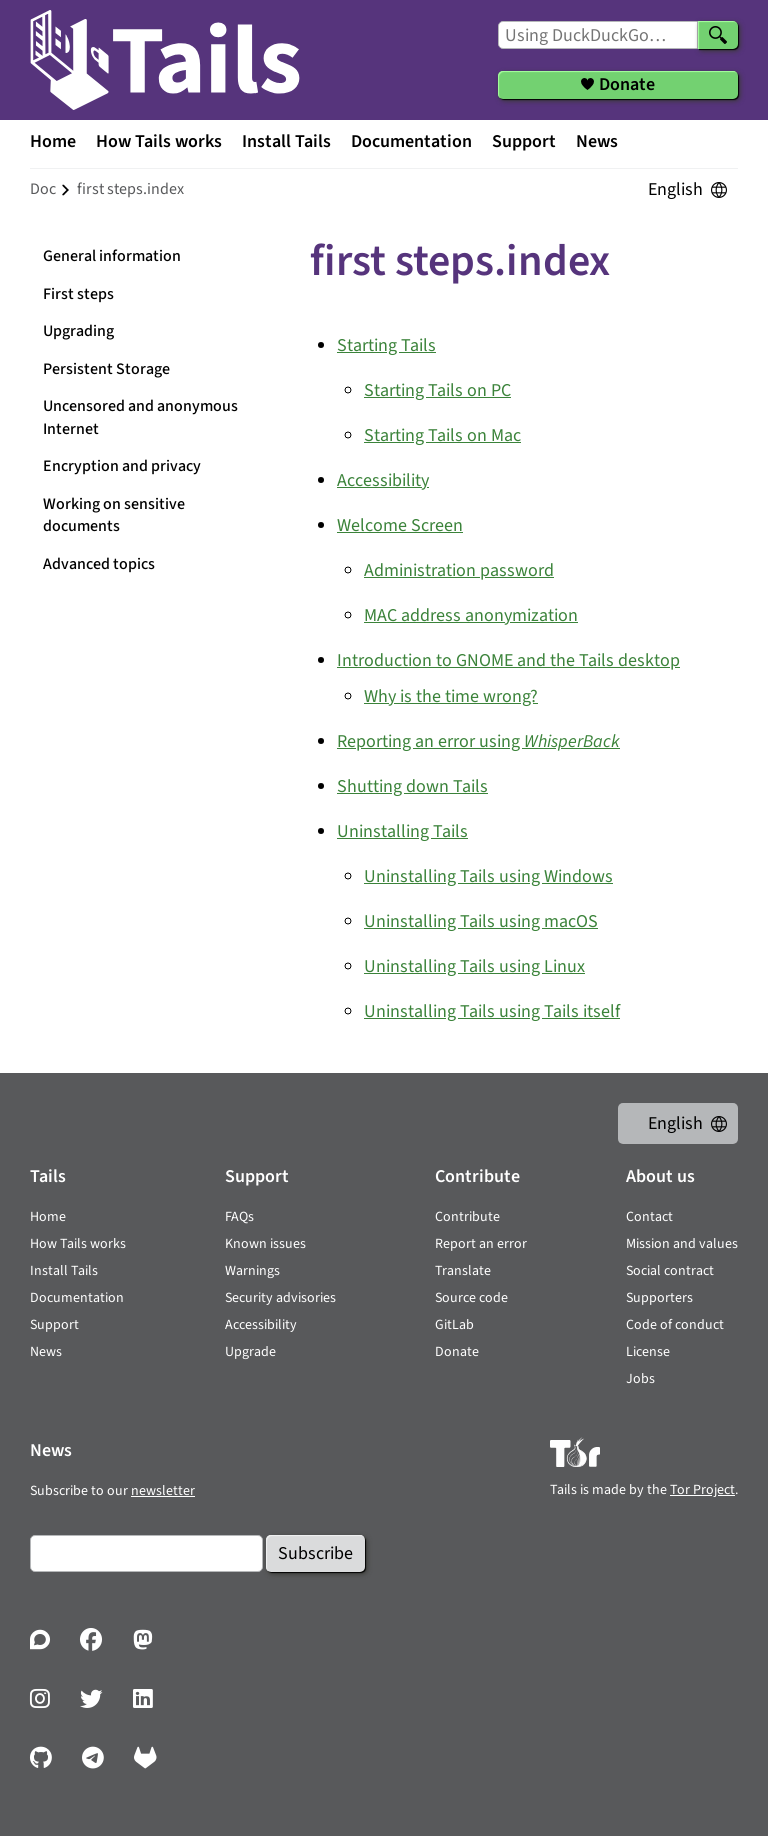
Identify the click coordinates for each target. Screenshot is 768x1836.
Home (53, 141)
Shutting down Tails (412, 786)
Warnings (252, 1271)
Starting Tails (386, 345)
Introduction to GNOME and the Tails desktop (508, 660)
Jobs (640, 1379)
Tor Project (702, 1490)
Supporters (659, 1298)
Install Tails (286, 141)
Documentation (411, 141)
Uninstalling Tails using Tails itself (492, 1011)
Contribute (467, 1217)
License (648, 1352)
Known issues (265, 1244)
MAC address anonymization (471, 615)
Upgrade (250, 1352)
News (597, 141)
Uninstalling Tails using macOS (481, 921)
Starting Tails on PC (437, 390)
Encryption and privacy (122, 466)
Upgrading (78, 331)
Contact (649, 1217)
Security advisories (280, 1298)
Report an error (481, 1244)
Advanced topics (99, 564)
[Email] (146, 1553)
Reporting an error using (478, 741)
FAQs (239, 1217)
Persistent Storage (106, 369)
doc (43, 189)
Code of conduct (675, 1325)
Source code (471, 1298)
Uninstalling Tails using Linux (474, 966)
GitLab (454, 1325)
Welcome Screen (400, 525)
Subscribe (315, 1553)
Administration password (459, 570)
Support (524, 141)
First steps (78, 294)
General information (112, 256)
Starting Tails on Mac (442, 435)
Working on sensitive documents (114, 515)
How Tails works (159, 141)
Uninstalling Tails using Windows (488, 876)
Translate (463, 1271)
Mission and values (682, 1244)
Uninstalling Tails (402, 831)
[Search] (718, 35)
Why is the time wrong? (451, 696)
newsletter (163, 1491)
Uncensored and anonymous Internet (140, 417)
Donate (457, 1352)
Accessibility (383, 480)
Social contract (670, 1271)
